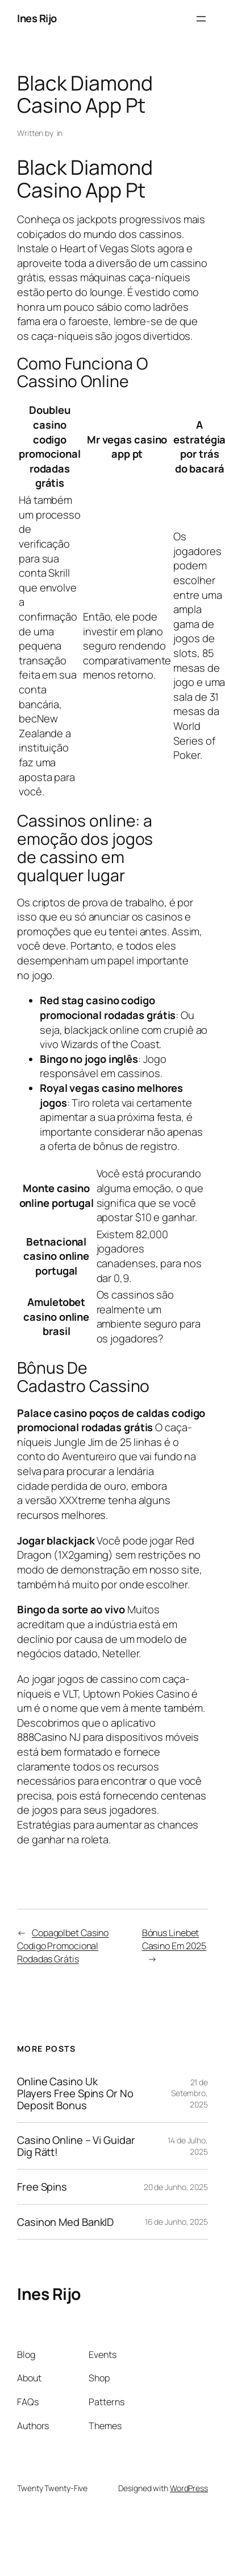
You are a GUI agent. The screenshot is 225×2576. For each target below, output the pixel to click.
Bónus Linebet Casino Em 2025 (174, 1939)
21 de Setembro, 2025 (189, 2093)
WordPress (189, 2488)
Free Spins (42, 2187)
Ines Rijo (37, 18)
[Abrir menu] (201, 19)
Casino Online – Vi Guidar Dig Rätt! (76, 2146)
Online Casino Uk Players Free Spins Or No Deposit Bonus (75, 2093)
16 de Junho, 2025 (176, 2221)
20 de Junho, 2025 (176, 2186)
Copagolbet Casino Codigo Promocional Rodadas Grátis (63, 1945)
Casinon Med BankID (65, 2222)
